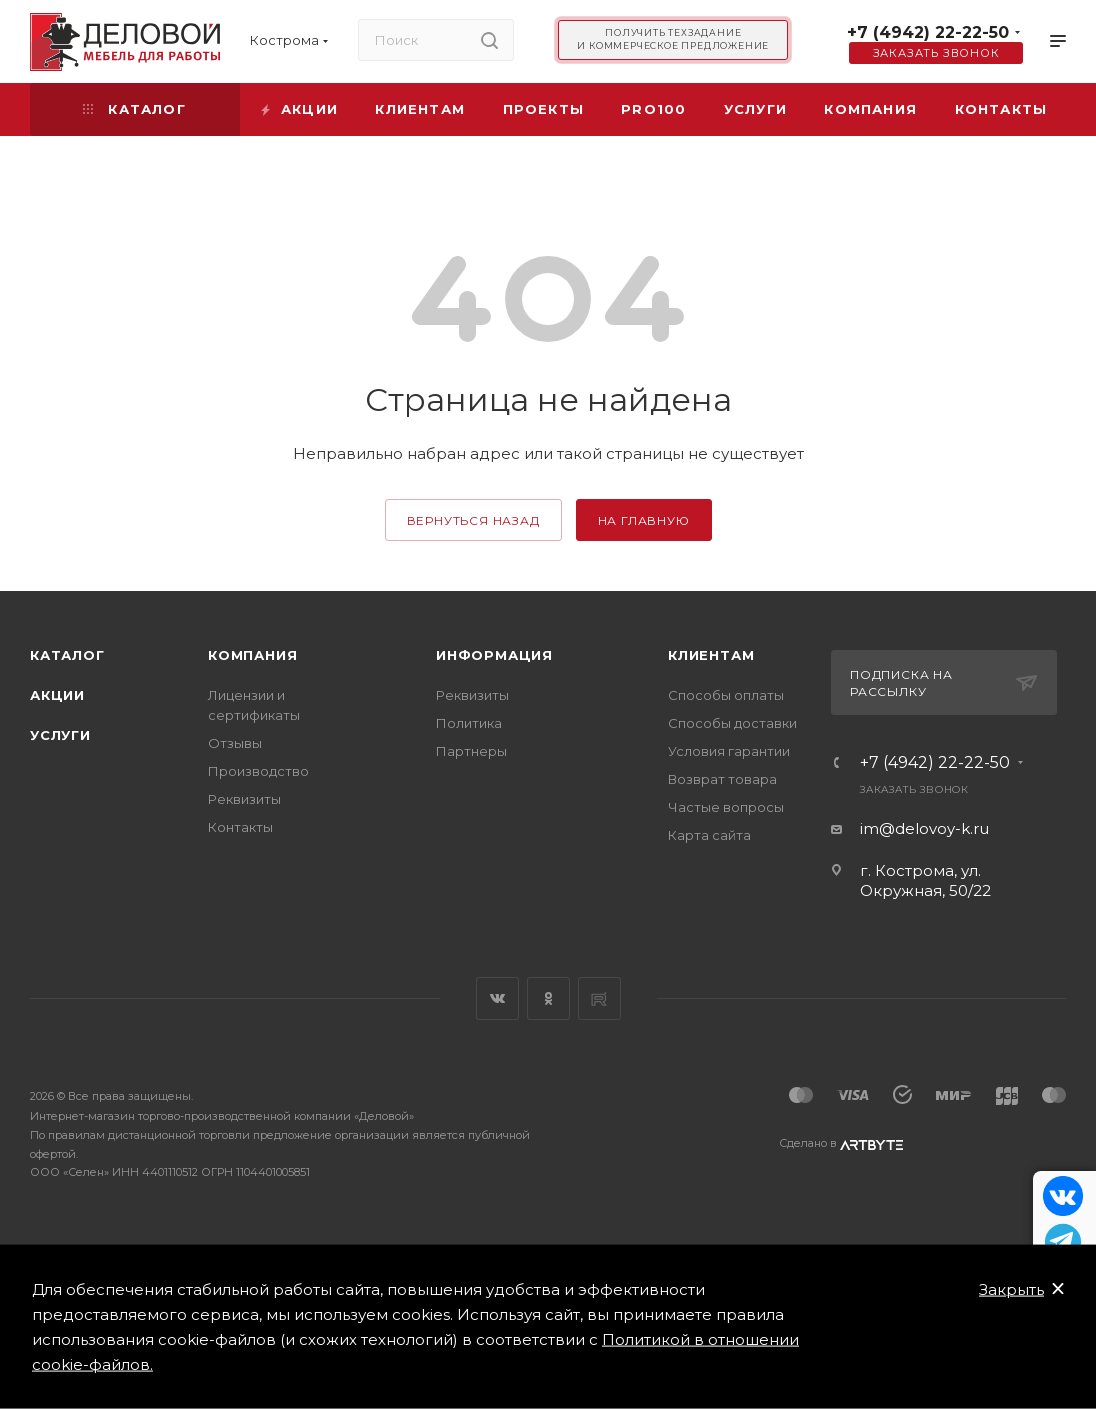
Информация (494, 655)
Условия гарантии (729, 751)
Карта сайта (709, 835)
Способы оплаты (726, 695)
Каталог (67, 655)
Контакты (240, 827)
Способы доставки (732, 723)
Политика (469, 723)
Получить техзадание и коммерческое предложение (673, 39)
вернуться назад (473, 520)
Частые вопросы (726, 807)
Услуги (60, 735)
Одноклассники (548, 998)
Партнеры (471, 751)
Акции (57, 695)
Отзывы (235, 743)
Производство (258, 771)
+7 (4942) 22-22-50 (928, 32)
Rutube (599, 998)
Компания (252, 655)
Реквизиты (244, 799)
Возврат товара (722, 779)
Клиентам (711, 655)
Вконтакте (497, 998)
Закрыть (1011, 1289)
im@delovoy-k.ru (924, 828)
